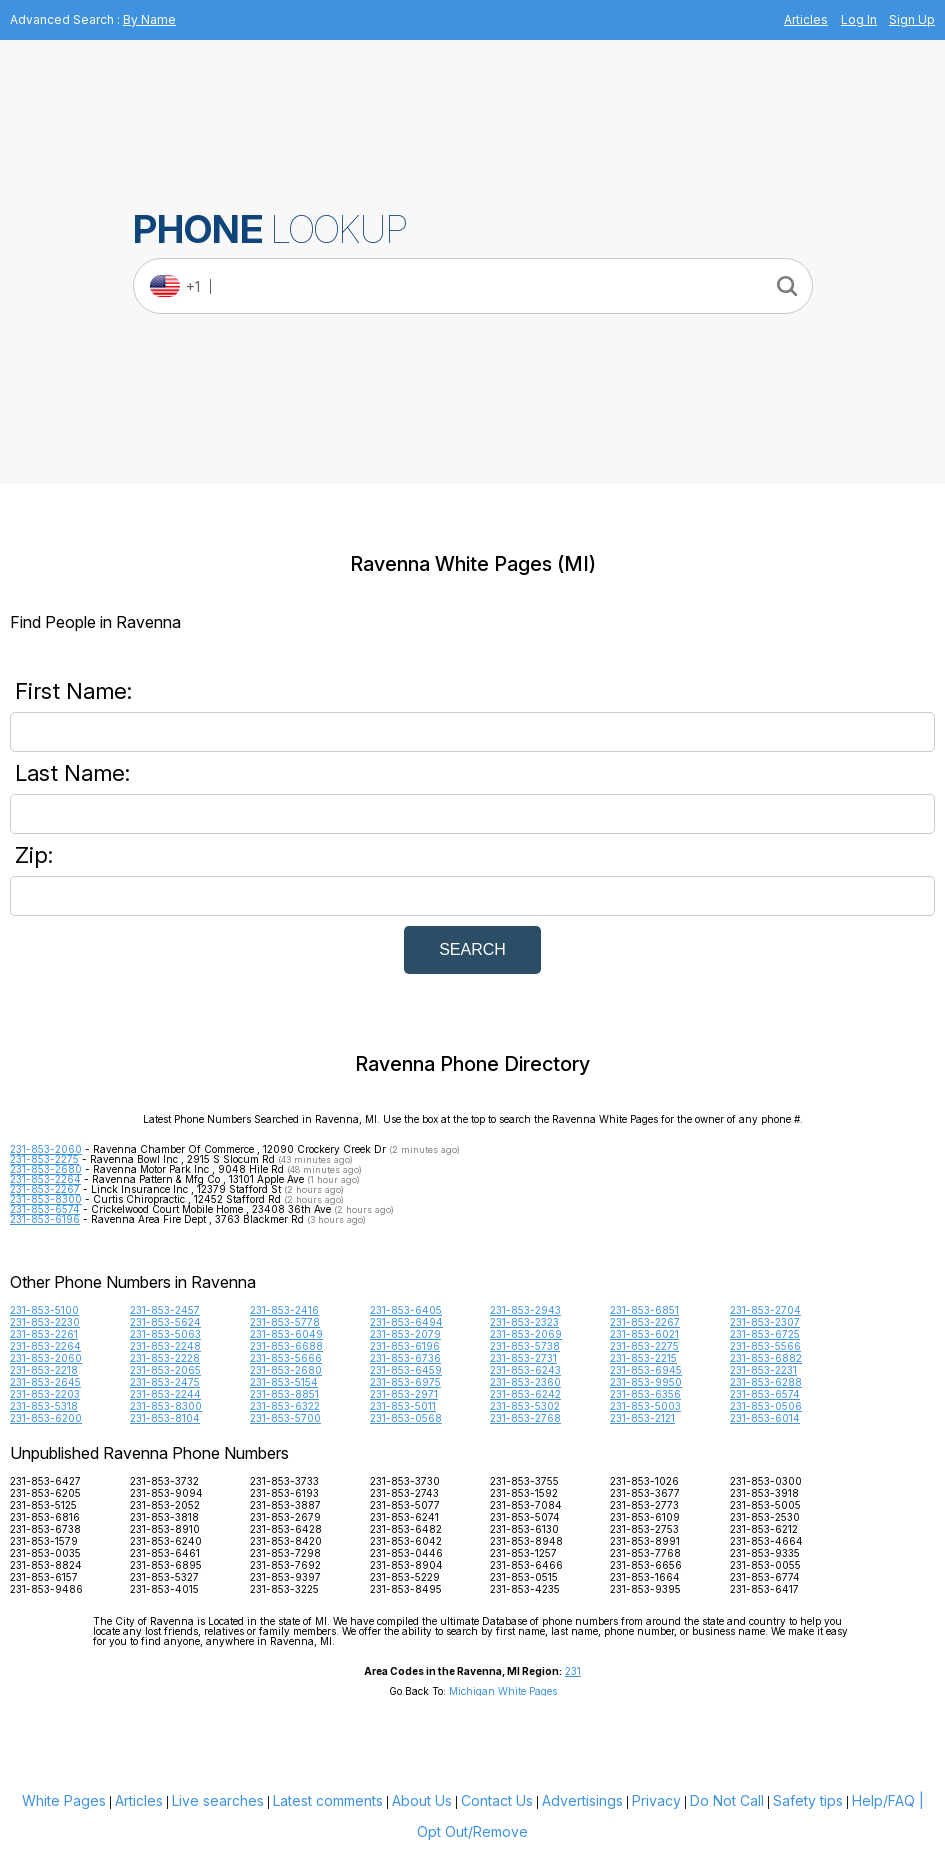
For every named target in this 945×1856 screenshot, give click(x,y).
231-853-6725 (765, 1334)
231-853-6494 (406, 1322)
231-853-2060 (46, 1149)
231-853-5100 (44, 1310)
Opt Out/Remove (472, 1831)
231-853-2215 (643, 1358)
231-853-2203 (45, 1394)
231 (573, 1671)
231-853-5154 (284, 1382)
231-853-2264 (45, 1179)
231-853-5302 (525, 1406)
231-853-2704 (765, 1310)
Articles (806, 19)
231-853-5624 (165, 1322)
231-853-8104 (165, 1418)
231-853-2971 (404, 1394)
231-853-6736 (405, 1358)
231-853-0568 (406, 1418)
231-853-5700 (285, 1418)
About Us (422, 1800)
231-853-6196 (45, 1219)
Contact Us (497, 1800)
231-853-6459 (406, 1370)
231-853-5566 (765, 1346)
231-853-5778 (285, 1322)
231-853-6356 (645, 1394)
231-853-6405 (406, 1310)
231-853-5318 (44, 1406)
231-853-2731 (523, 1358)
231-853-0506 (766, 1406)
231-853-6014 (765, 1418)
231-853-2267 (45, 1189)
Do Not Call (727, 1800)
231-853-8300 (46, 1199)
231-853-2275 (44, 1159)
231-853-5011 (403, 1406)
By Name (149, 19)
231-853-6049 (286, 1334)
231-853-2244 (165, 1394)
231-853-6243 (525, 1370)
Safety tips (808, 1800)
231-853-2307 (765, 1322)
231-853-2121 (642, 1418)
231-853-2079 (405, 1334)
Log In (859, 19)
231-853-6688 (286, 1346)
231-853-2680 (46, 1169)
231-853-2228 (165, 1358)
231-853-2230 (45, 1322)
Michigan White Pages (503, 1691)
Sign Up (912, 19)
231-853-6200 (46, 1418)
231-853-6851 (644, 1310)
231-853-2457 (165, 1310)
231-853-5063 (165, 1334)
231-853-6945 (646, 1370)
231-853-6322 (285, 1406)
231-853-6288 (766, 1382)
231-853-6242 (525, 1394)
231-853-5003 (645, 1406)
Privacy (656, 1800)
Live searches (218, 1800)
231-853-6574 (45, 1209)
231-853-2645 (45, 1382)
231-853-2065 (165, 1370)
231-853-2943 (525, 1310)
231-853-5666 (286, 1358)
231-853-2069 (526, 1334)
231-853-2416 (284, 1310)
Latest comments (328, 1800)
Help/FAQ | (888, 1800)
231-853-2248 (165, 1346)
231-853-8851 (284, 1394)
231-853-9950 (646, 1382)
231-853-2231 (763, 1370)
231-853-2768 (525, 1418)
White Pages (64, 1800)
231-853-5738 (525, 1346)
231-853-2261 (44, 1334)
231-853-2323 (524, 1322)
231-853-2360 (525, 1382)
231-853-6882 (766, 1358)
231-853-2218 (44, 1370)
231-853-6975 (405, 1382)
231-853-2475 (165, 1382)
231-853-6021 (644, 1334)
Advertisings (582, 1800)
